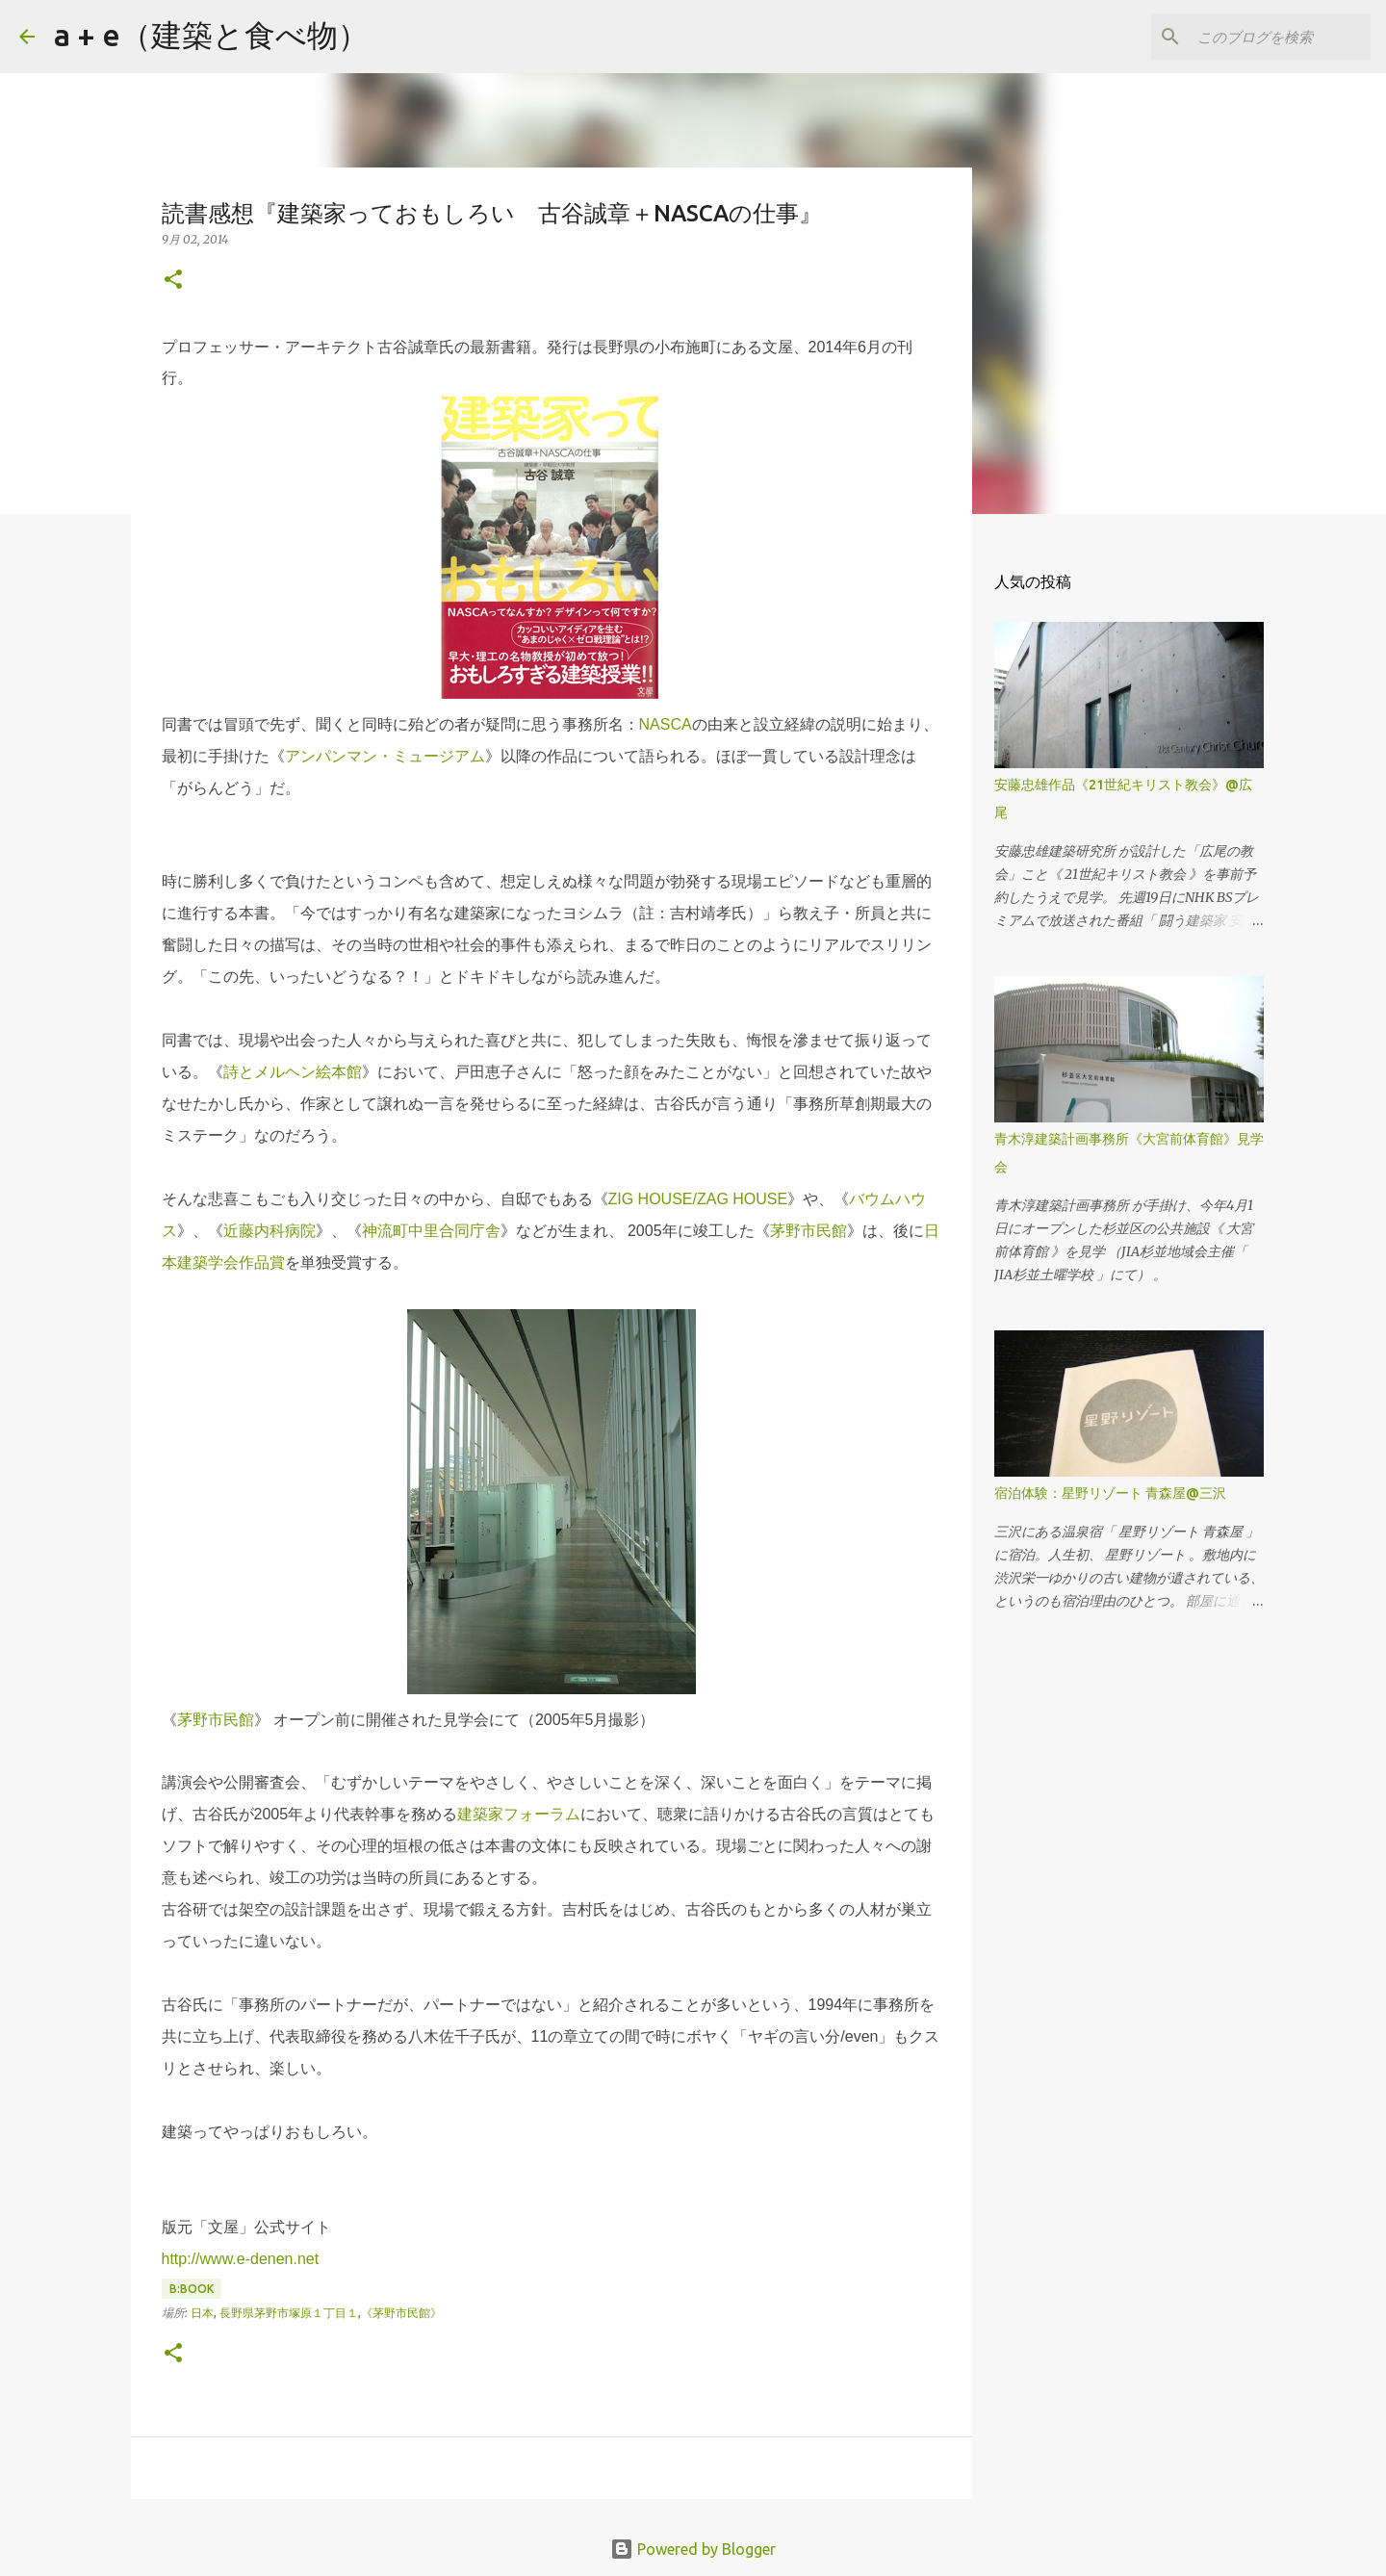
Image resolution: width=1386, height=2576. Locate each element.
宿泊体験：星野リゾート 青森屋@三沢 (1110, 1493)
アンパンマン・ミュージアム (385, 756)
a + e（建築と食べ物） (211, 34)
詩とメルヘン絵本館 (292, 1072)
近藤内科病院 (269, 1231)
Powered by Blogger (693, 2549)
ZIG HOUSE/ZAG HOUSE (698, 1199)
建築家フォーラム (518, 1814)
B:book (191, 2288)
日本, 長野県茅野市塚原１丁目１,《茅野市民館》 (316, 2312)
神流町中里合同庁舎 (431, 1231)
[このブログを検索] (1269, 36)
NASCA (665, 724)
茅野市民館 (808, 1231)
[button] (173, 281)
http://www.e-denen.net (241, 2259)
